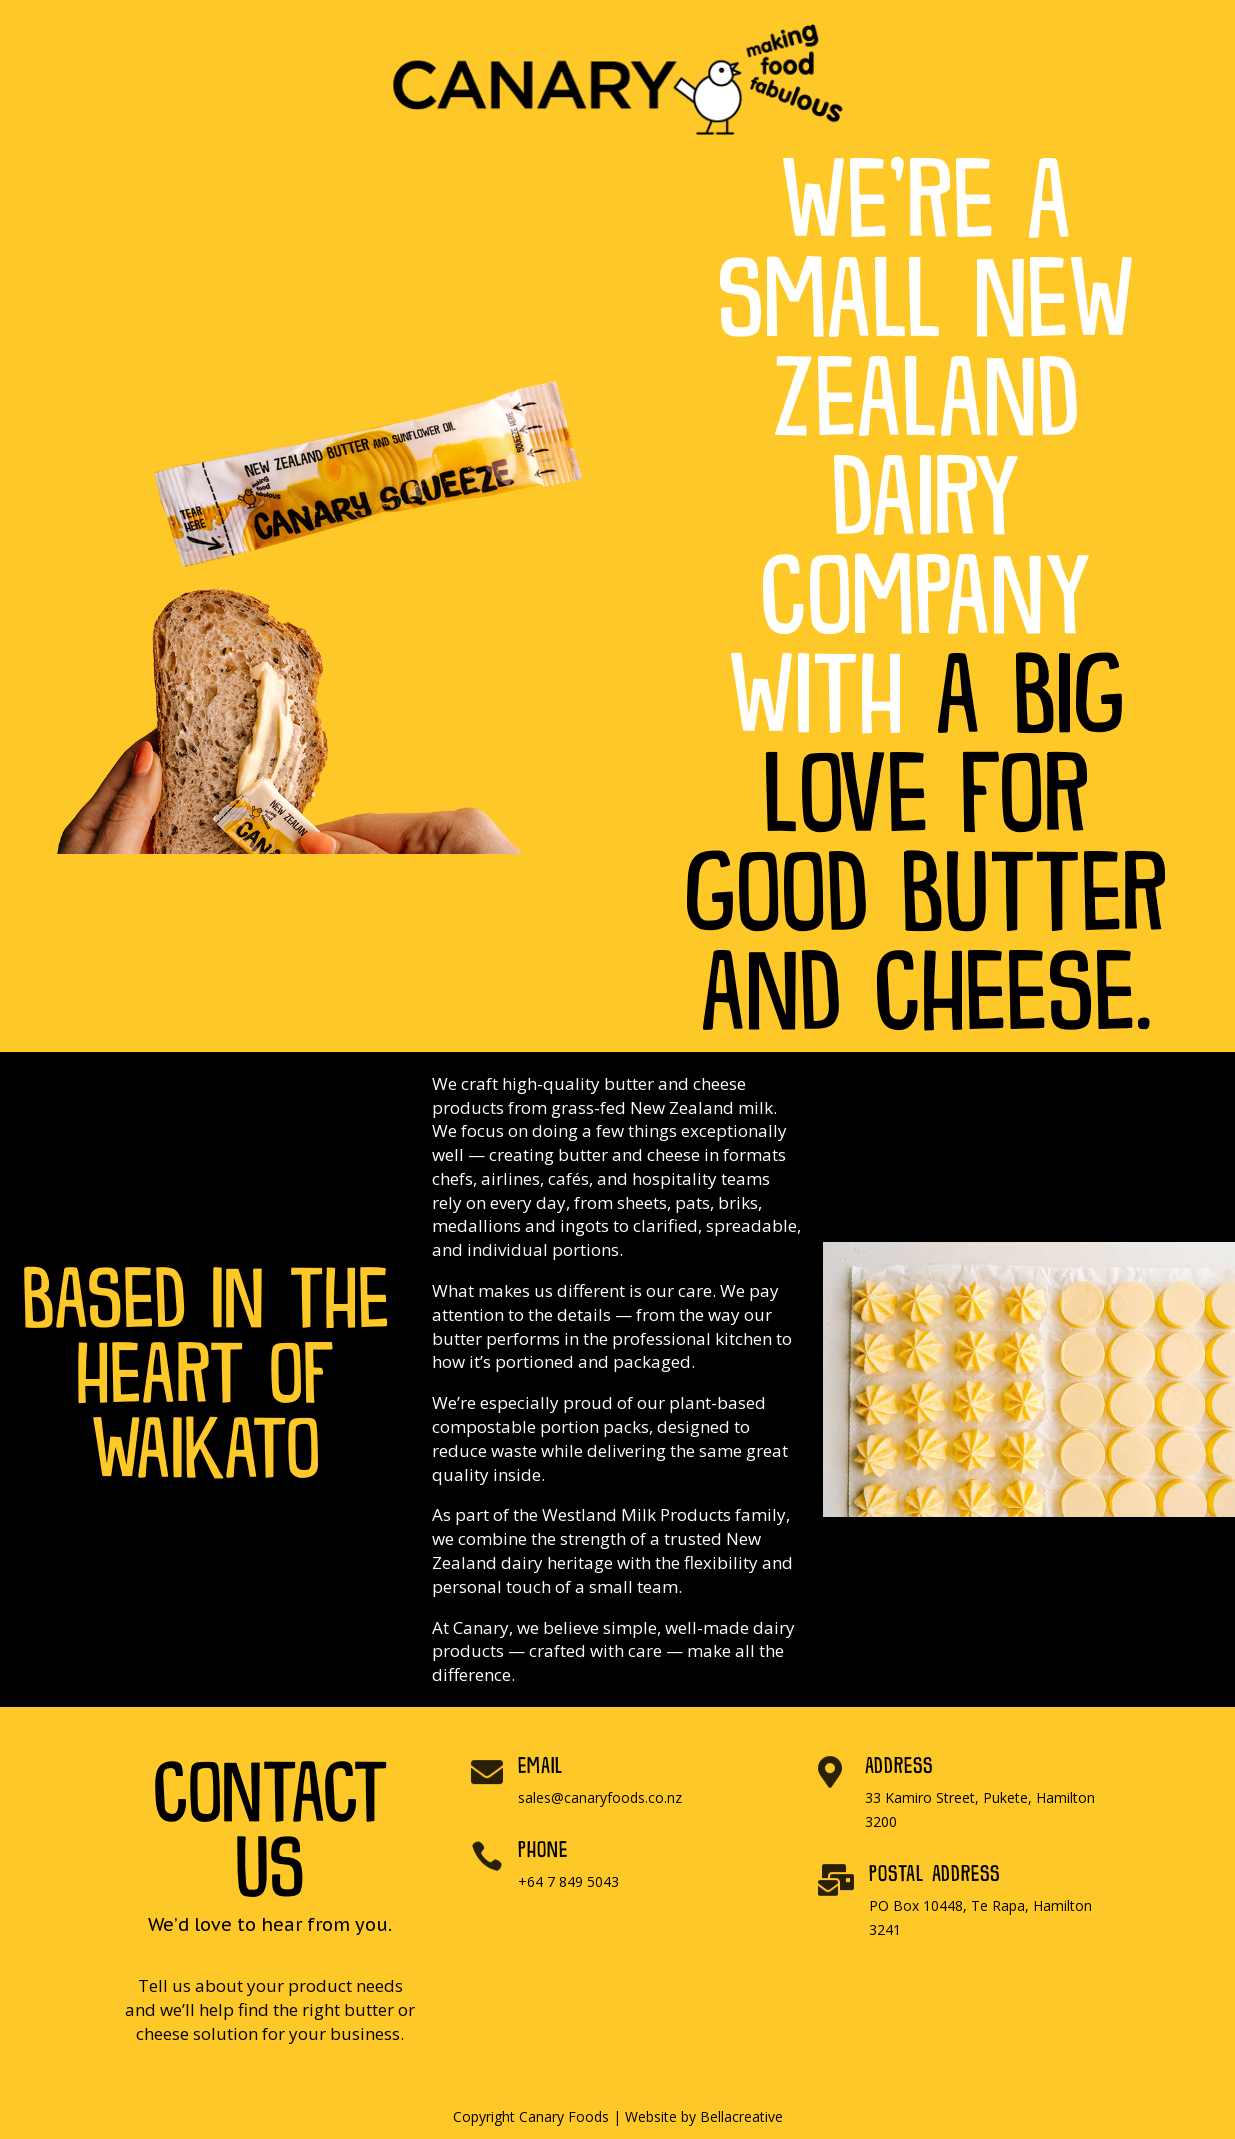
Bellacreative (741, 2116)
